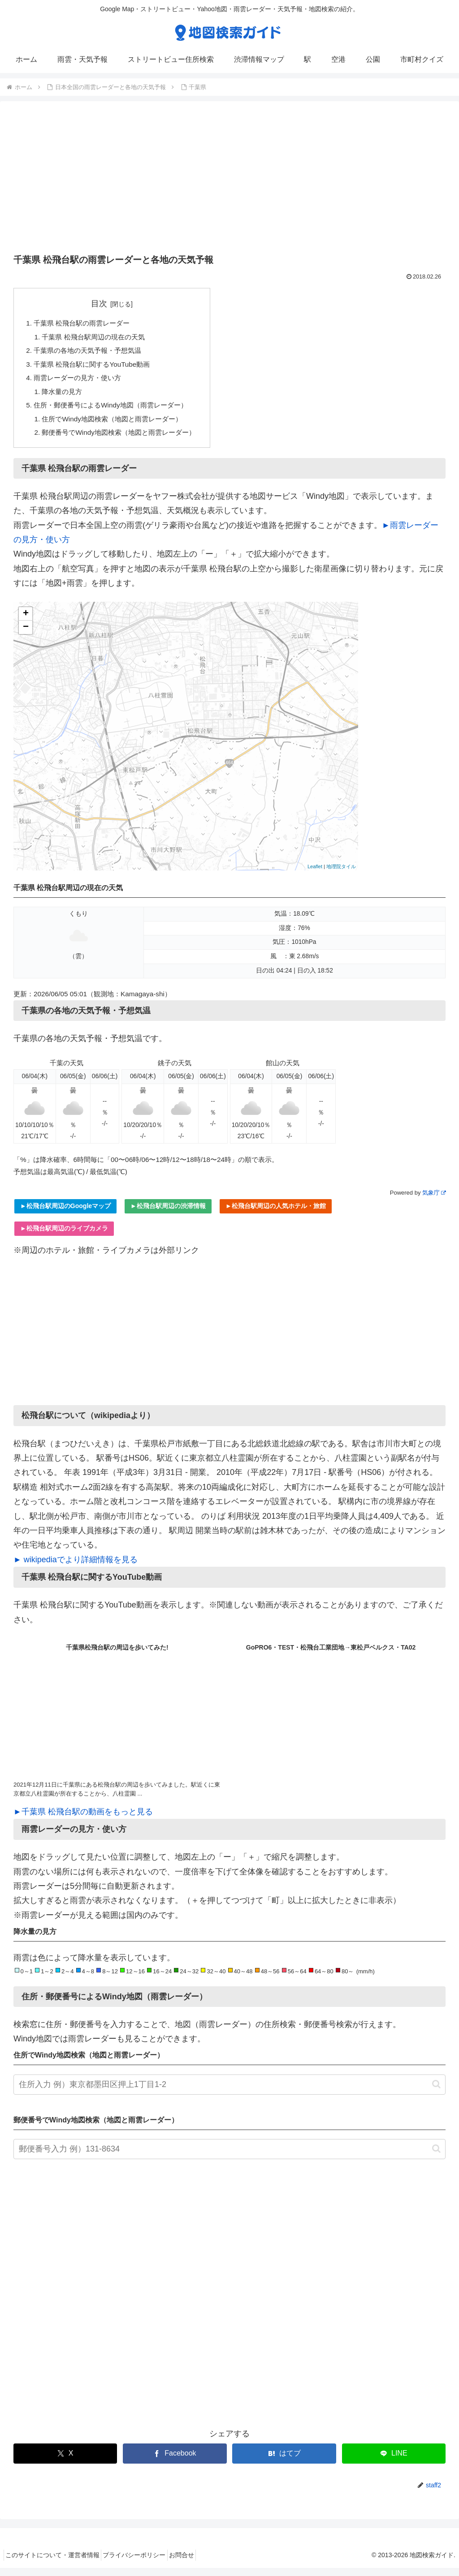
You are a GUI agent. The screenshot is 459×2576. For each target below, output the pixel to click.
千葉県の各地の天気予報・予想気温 (91, 353)
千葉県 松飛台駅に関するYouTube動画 (96, 367)
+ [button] (26, 622)
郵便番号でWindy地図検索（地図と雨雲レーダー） (125, 440)
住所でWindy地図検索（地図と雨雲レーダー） (117, 425)
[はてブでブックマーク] (284, 2462)
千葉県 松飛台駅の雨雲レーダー (85, 324)
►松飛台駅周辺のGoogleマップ (65, 1213)
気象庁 (434, 1200)
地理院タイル (341, 874)
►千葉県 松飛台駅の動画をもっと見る (83, 1819)
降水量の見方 (64, 396)
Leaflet (314, 874)
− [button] (26, 635)
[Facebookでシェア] (174, 2462)
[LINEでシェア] (394, 2462)
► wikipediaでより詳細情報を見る (75, 1567)
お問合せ (196, 2563)
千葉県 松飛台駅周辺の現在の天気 (98, 338)
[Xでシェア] (65, 2462)
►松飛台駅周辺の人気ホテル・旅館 (275, 1213)
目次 (105, 303)
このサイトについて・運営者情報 (56, 2563)
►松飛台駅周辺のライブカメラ (64, 1236)
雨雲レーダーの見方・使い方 (80, 382)
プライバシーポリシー (143, 2563)
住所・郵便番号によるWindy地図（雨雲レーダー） (116, 411)
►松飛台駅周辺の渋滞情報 (168, 1213)
